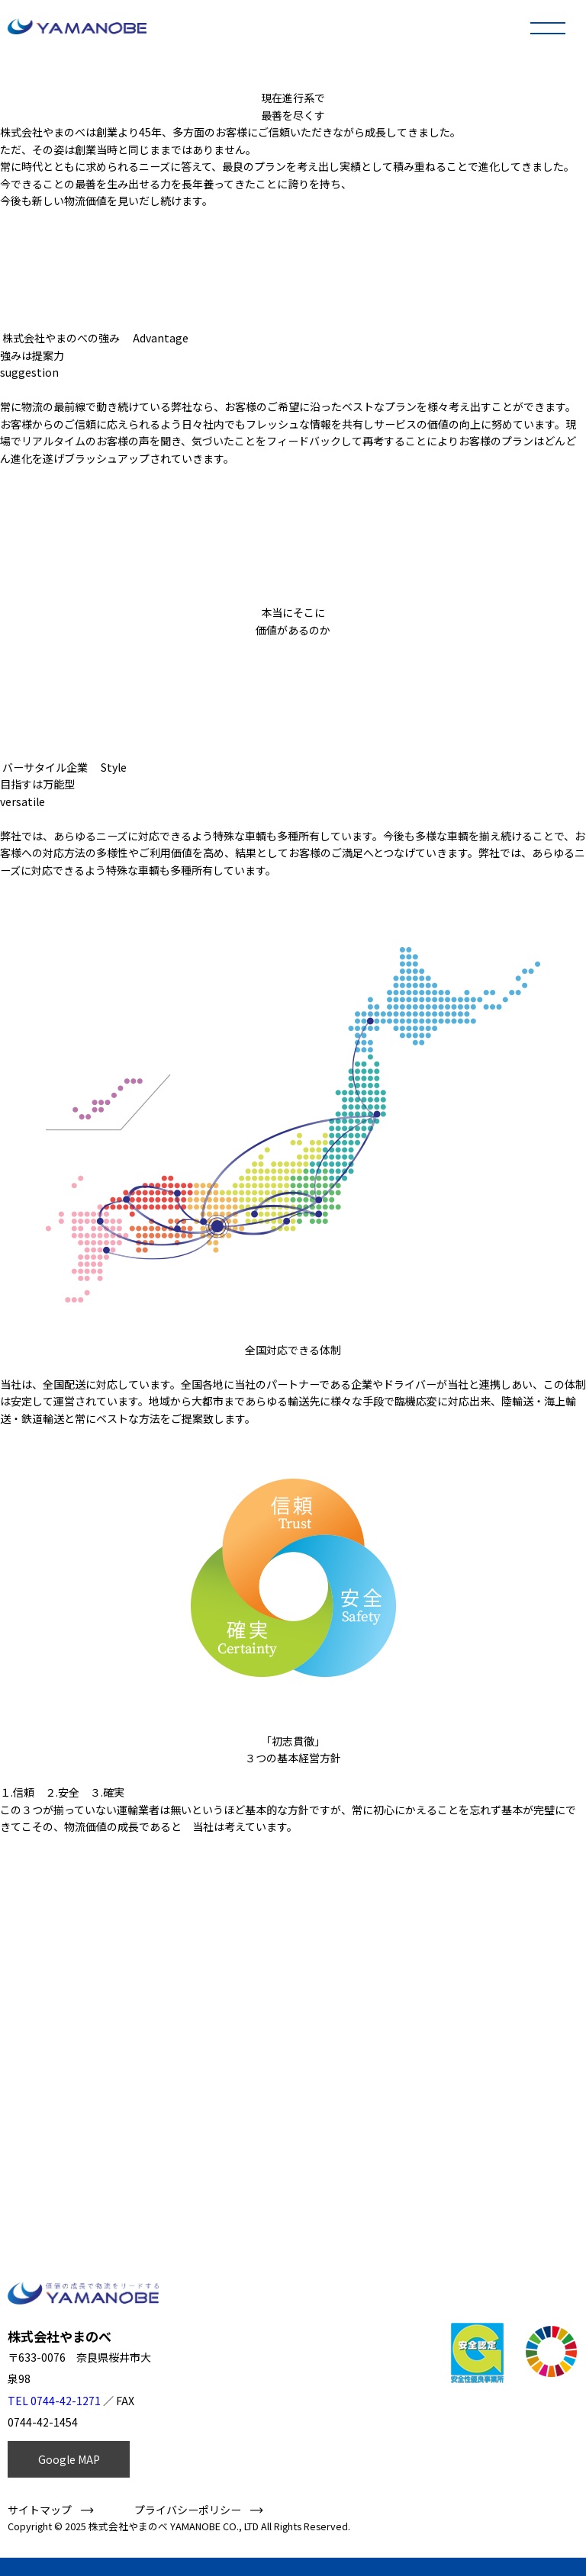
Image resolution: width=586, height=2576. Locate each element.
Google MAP (69, 2459)
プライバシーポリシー (187, 2509)
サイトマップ (40, 2509)
